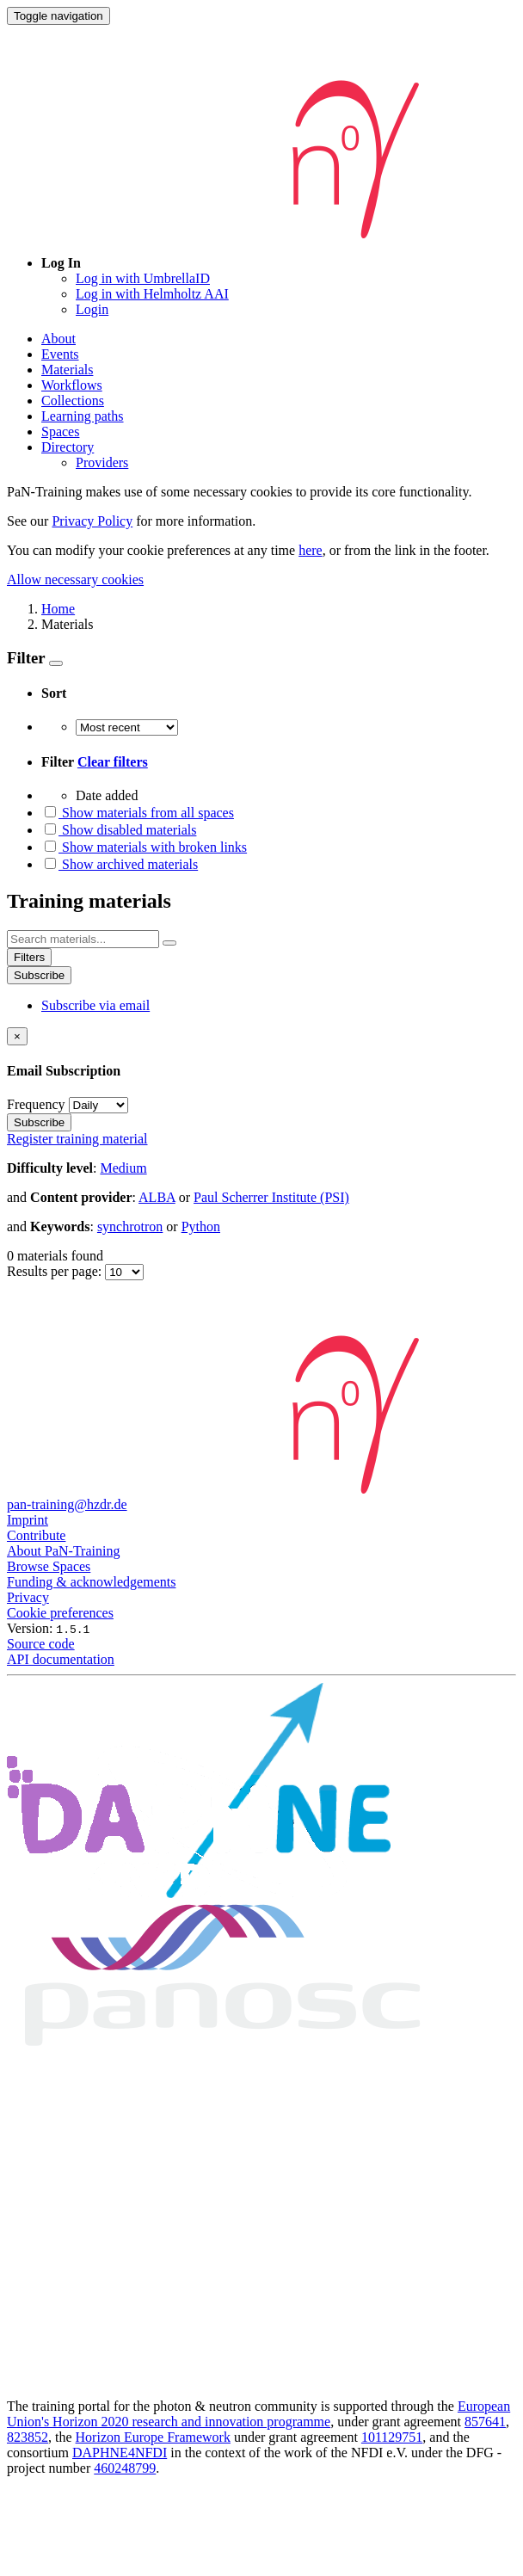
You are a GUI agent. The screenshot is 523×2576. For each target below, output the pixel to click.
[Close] (17, 1036)
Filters (29, 957)
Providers (102, 462)
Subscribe (39, 975)
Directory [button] (67, 447)
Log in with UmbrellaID (143, 278)
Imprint (27, 1520)
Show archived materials (119, 864)
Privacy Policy (92, 521)
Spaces (60, 431)
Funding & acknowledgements (91, 1582)
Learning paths (82, 416)
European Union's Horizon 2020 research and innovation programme (258, 2414)
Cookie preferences (60, 1612)
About (58, 338)
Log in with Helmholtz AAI (152, 294)
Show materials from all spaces (137, 812)
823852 (27, 2437)
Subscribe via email (95, 1005)
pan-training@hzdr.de (67, 1504)
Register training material (77, 1138)
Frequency (36, 1104)
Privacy (28, 1597)
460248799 (125, 2468)
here (310, 550)
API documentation (60, 1659)
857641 (485, 2421)
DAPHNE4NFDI (119, 2452)
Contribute (36, 1535)
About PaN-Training (63, 1551)
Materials (67, 369)
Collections (72, 400)
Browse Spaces (48, 1566)
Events (60, 354)
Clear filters (112, 762)
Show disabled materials (118, 830)
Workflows (71, 385)
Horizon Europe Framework (153, 2437)
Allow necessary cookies (75, 579)
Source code (41, 1643)
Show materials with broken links (144, 847)
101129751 (391, 2437)
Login (92, 309)
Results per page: (56, 1271)
